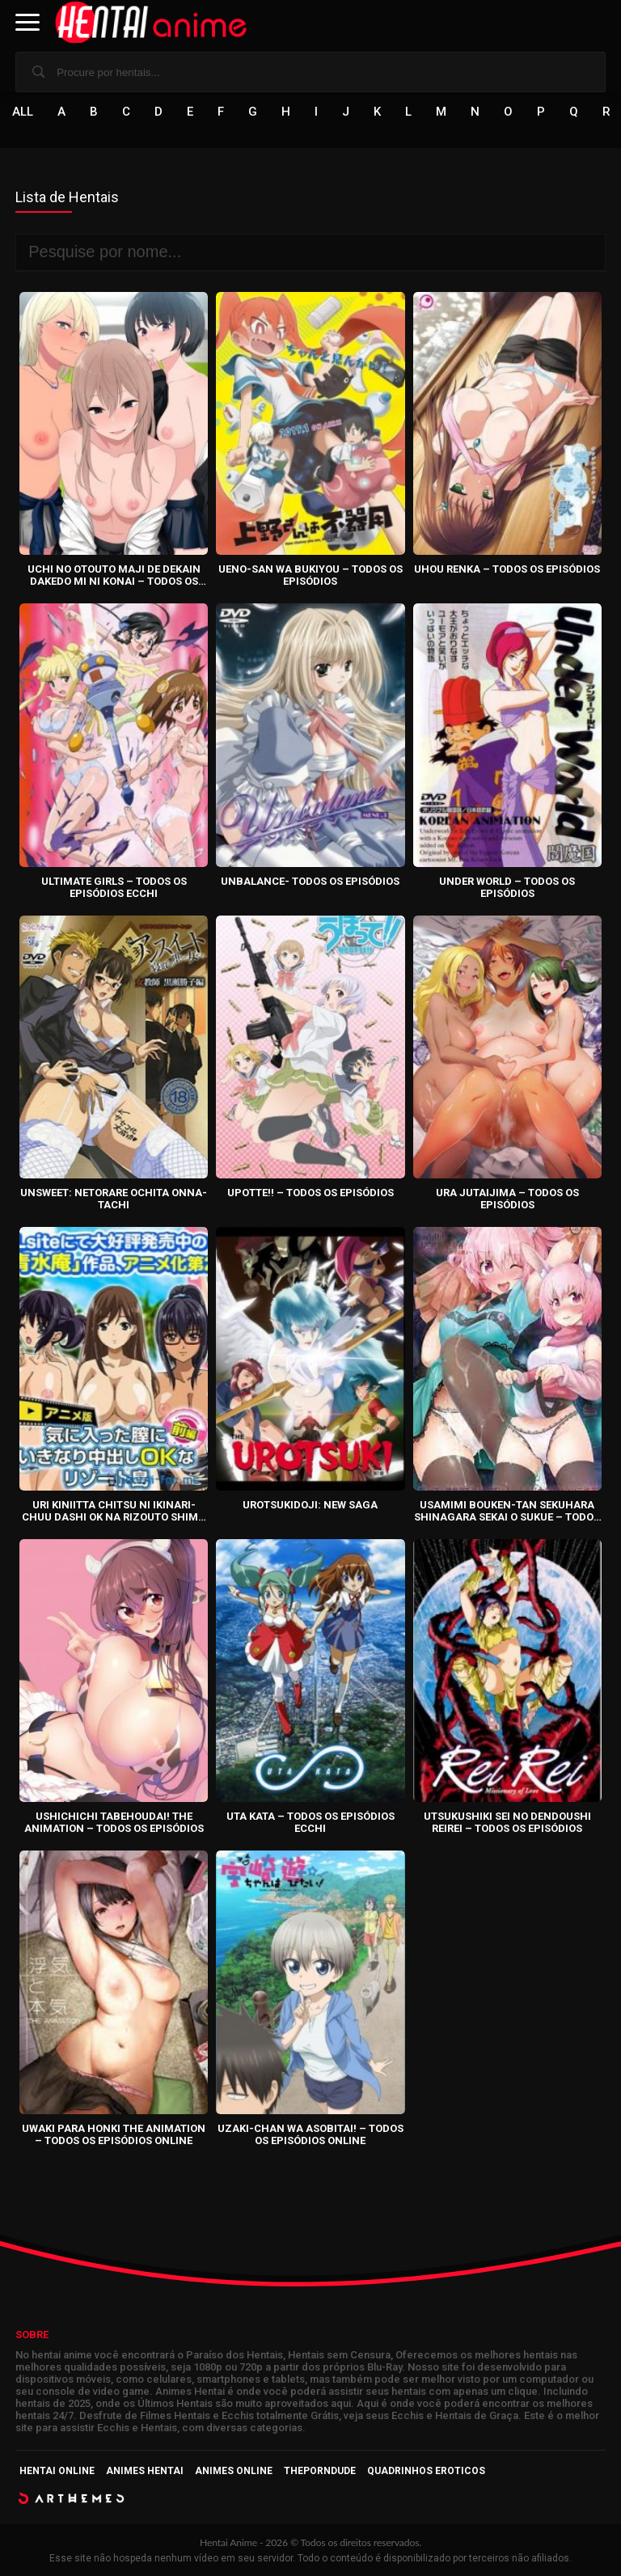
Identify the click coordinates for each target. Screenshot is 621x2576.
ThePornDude (320, 2471)
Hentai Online (57, 2471)
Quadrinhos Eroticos (426, 2471)
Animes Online (233, 2471)
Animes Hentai (145, 2471)
